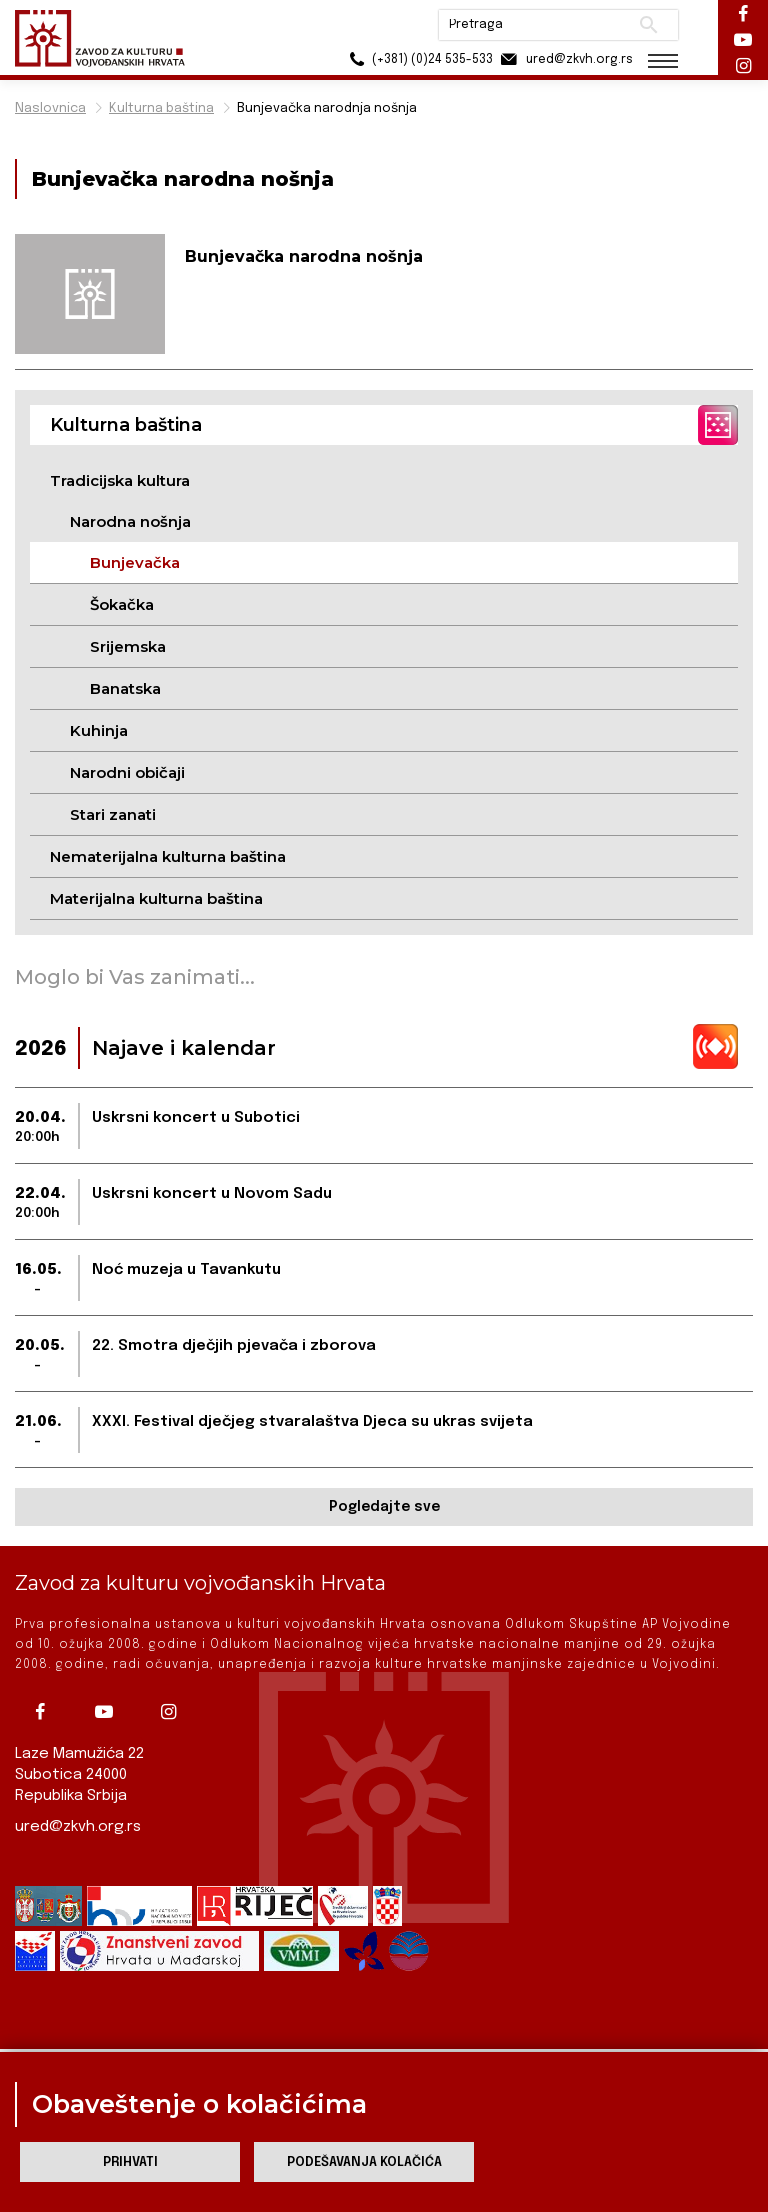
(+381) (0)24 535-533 (418, 59)
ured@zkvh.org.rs (78, 1827)
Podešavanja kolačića (364, 2162)
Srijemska (128, 646)
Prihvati (130, 2162)
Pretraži (648, 25)
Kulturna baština (161, 108)
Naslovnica (50, 108)
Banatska (125, 688)
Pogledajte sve (384, 1507)
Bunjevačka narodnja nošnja (327, 108)
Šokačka (122, 604)
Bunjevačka (135, 562)
